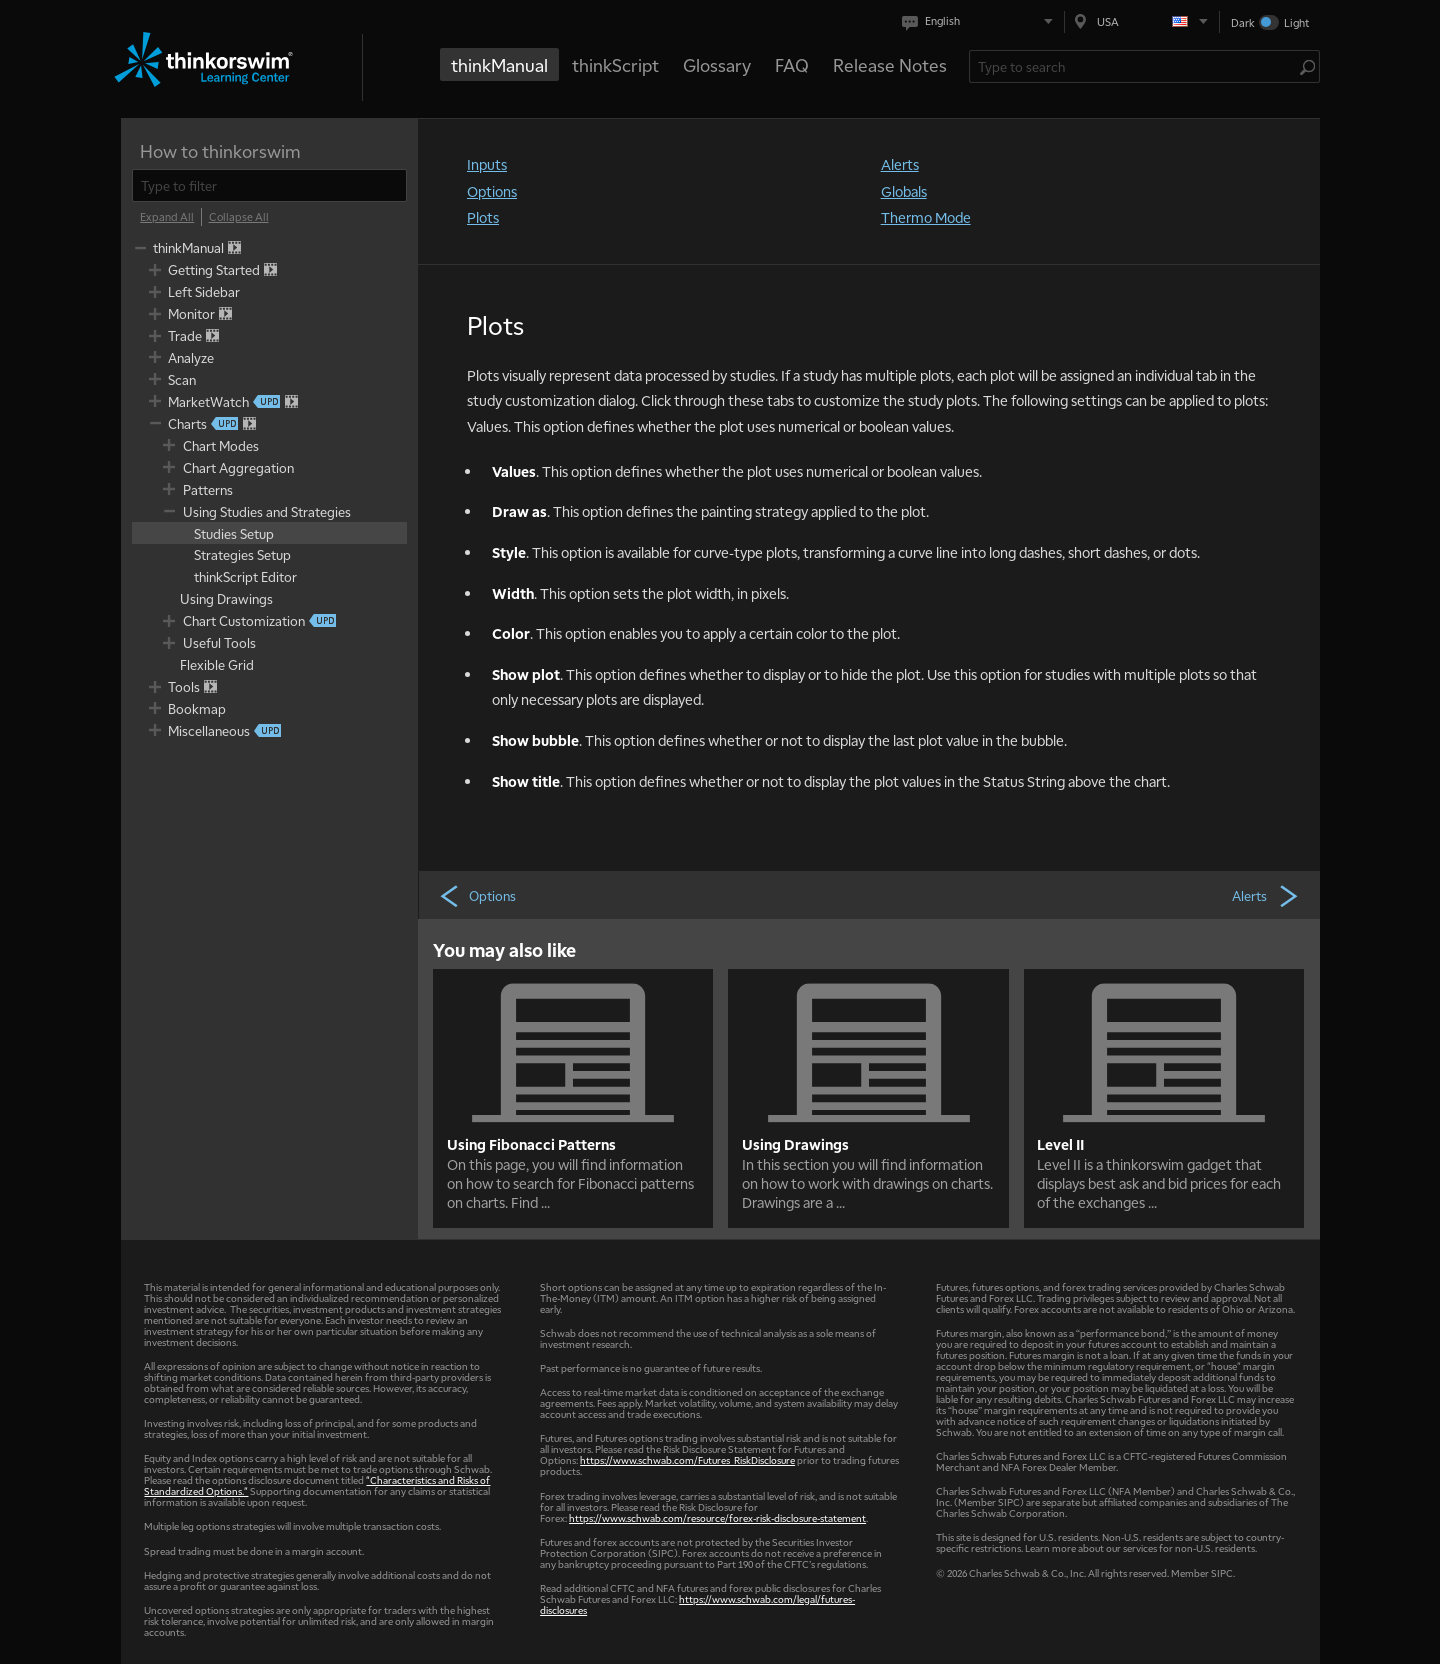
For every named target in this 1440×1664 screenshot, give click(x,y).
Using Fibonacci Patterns (531, 1144)
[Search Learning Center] (1134, 66)
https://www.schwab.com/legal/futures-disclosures (697, 1604)
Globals (904, 191)
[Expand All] (167, 217)
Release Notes (890, 64)
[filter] (269, 185)
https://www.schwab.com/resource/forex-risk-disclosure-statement (717, 1517)
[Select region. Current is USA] (1142, 21)
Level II (1060, 1144)
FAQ (792, 64)
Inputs (487, 164)
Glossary (717, 64)
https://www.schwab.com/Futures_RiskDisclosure (687, 1459)
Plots (483, 217)
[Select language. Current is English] (981, 21)
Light (1296, 22)
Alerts (900, 164)
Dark (1243, 22)
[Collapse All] (239, 217)
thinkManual (499, 64)
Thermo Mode (926, 217)
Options (492, 191)
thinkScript (615, 64)
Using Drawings (795, 1144)
